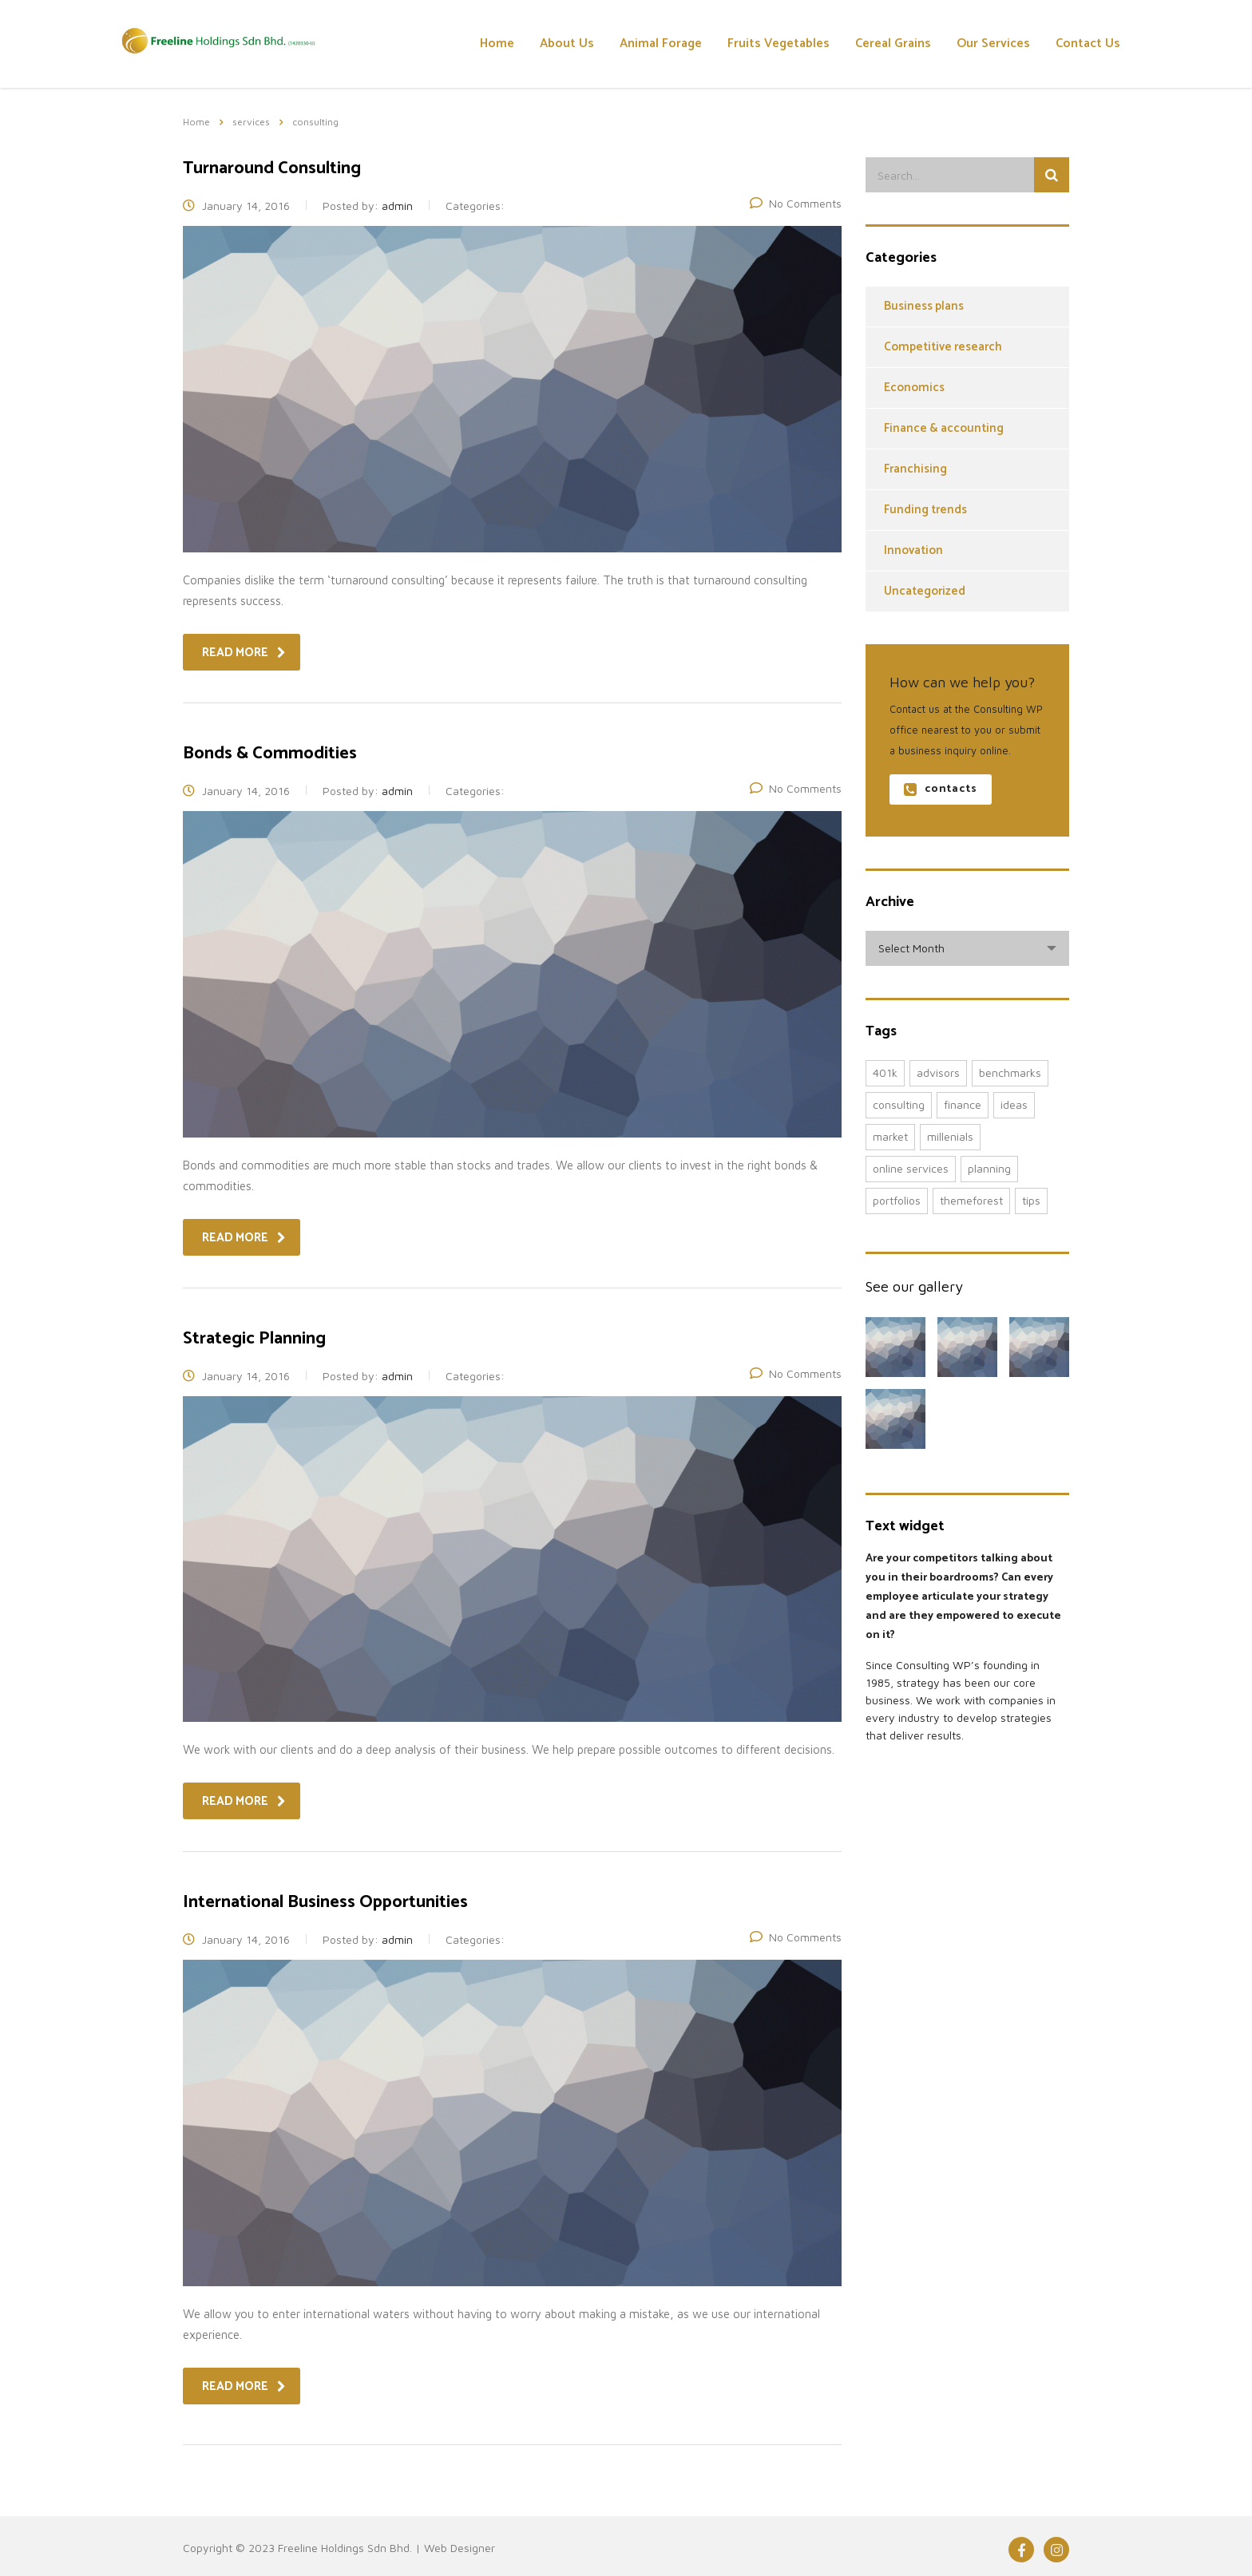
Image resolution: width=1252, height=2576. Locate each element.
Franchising (915, 469)
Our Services (993, 43)
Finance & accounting (944, 428)
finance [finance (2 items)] (962, 1104)
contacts (940, 789)
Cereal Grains (893, 43)
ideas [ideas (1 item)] (1014, 1104)
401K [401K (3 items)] (885, 1072)
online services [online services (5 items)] (911, 1168)
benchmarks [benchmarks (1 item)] (1010, 1072)
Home (497, 43)
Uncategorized (924, 591)
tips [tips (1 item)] (1031, 1200)
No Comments (796, 203)
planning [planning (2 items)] (989, 1168)
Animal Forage (661, 43)
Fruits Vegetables (778, 43)
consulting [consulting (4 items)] (899, 1104)
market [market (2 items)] (890, 1136)
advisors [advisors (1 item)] (938, 1072)
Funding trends (925, 510)
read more (244, 653)
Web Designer (459, 2547)
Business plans (924, 306)
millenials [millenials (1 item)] (950, 1136)
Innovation (913, 550)
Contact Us (1088, 43)
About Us (567, 43)
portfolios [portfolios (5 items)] (897, 1200)
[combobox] (967, 948)
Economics (914, 388)
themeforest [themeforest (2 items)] (971, 1200)
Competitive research (943, 347)
